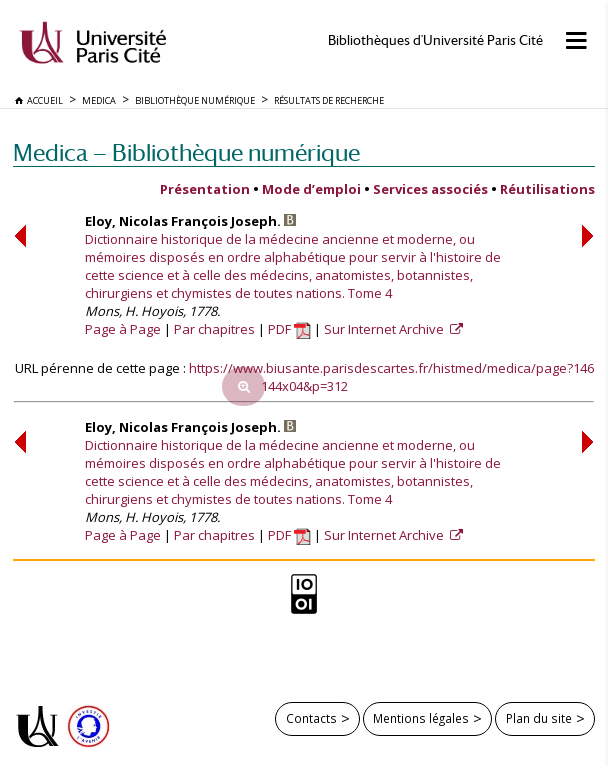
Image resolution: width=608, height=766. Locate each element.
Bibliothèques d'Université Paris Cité (435, 40)
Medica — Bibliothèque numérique (186, 152)
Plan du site (539, 718)
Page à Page (123, 329)
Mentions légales (421, 718)
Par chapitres (214, 329)
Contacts (311, 718)
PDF (289, 329)
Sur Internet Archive (385, 329)
